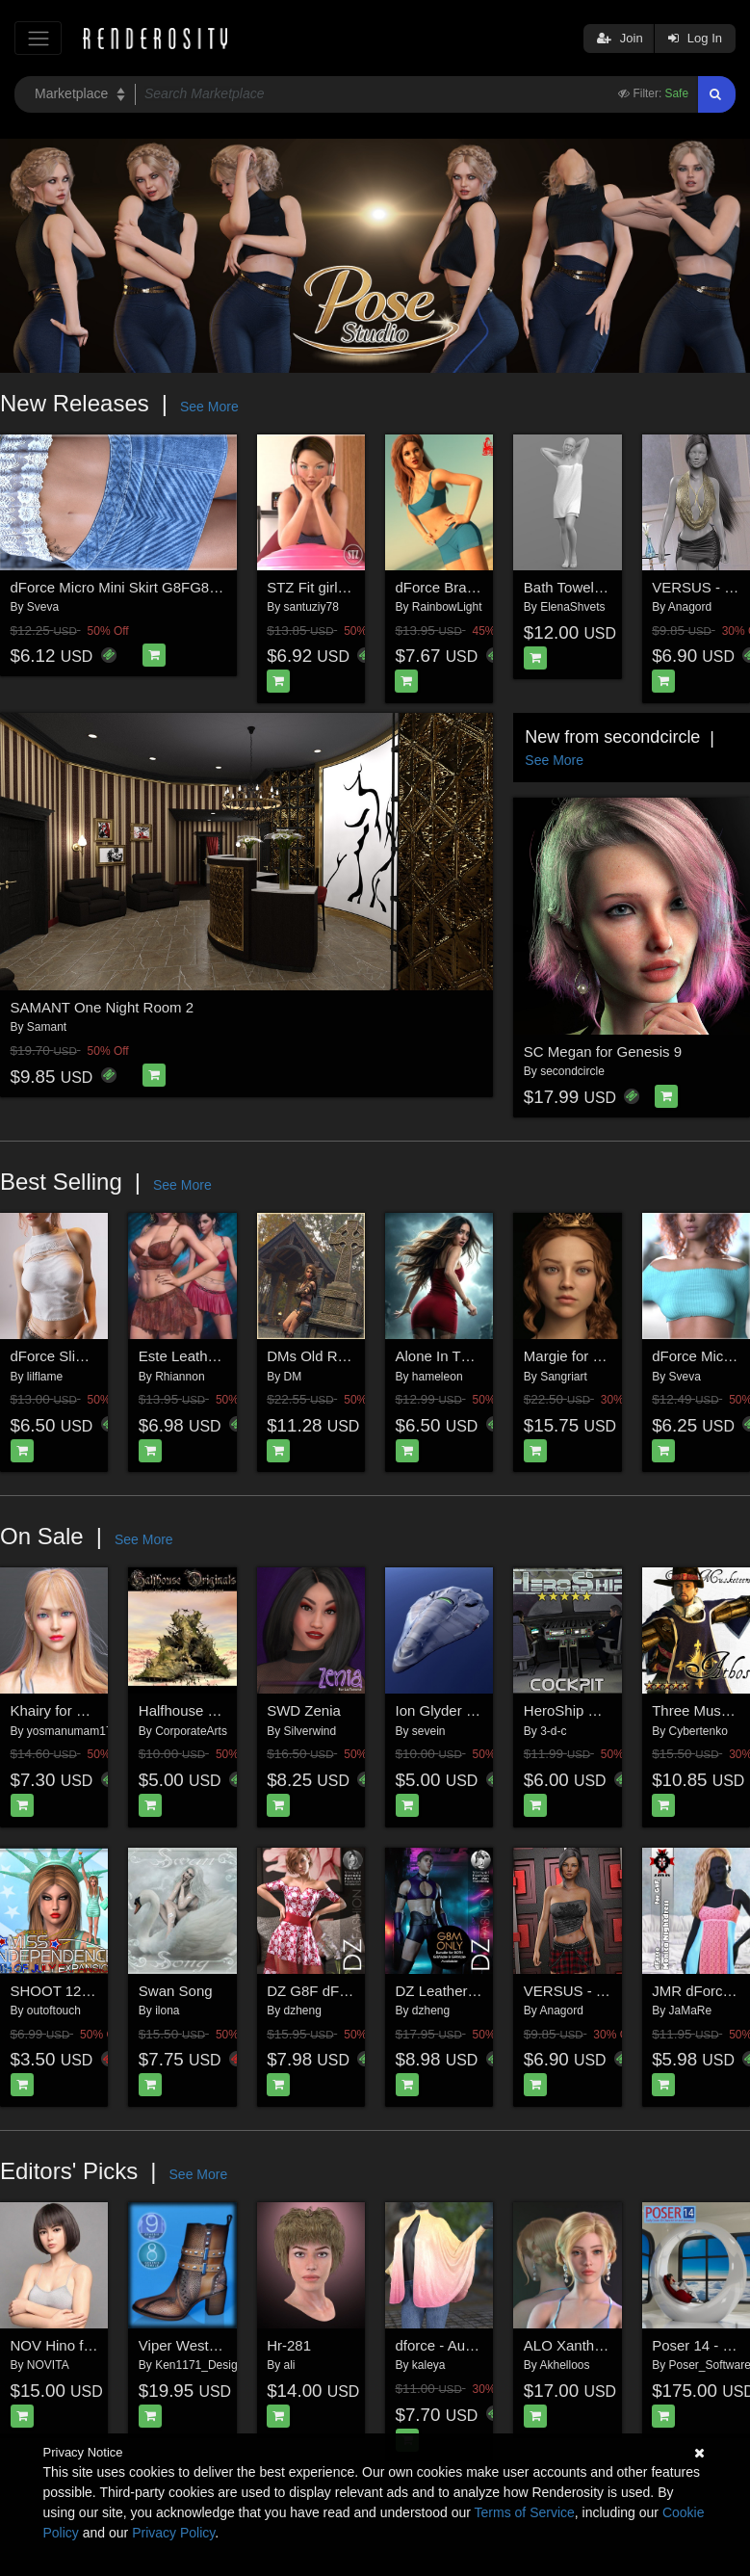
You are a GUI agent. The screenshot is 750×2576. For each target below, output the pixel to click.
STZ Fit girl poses (323, 587)
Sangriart (563, 1376)
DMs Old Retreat (321, 1356)
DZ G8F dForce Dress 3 (344, 1991)
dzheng (303, 2010)
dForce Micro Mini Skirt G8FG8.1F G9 (132, 587)
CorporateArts (191, 1731)
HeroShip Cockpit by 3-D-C (611, 1710)
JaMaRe (690, 2010)
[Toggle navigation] (38, 38)
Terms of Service (525, 2512)
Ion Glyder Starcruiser (466, 1710)
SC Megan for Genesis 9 (603, 1051)
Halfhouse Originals (202, 1710)
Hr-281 (289, 2345)
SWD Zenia (304, 1710)
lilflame (45, 1376)
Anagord (689, 607)
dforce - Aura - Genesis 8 (476, 2345)
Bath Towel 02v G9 (584, 587)
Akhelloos (565, 2365)
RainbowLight (447, 607)
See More (209, 406)
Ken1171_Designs (202, 2365)
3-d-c (553, 1731)
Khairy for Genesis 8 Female (102, 1710)
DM (293, 1376)
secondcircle (572, 1071)
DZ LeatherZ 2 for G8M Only (487, 1991)
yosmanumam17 (70, 1731)
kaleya (429, 2365)
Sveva (43, 607)
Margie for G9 (568, 1356)
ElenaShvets (572, 607)
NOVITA (48, 2365)
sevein (429, 1731)
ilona (167, 2010)
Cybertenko (698, 1731)
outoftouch (54, 2010)
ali (290, 2365)
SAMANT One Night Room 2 (102, 1007)
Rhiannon (179, 1376)
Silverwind (310, 1731)
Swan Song (176, 1991)
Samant (46, 1027)
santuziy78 (311, 607)
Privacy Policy (173, 2532)
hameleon (437, 1376)
